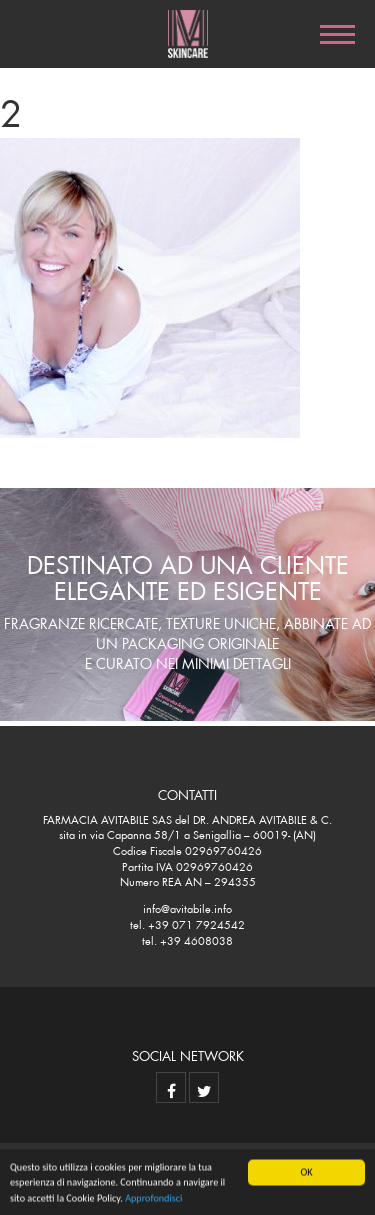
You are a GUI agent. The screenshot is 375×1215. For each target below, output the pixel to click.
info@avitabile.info (187, 907)
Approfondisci (153, 1198)
